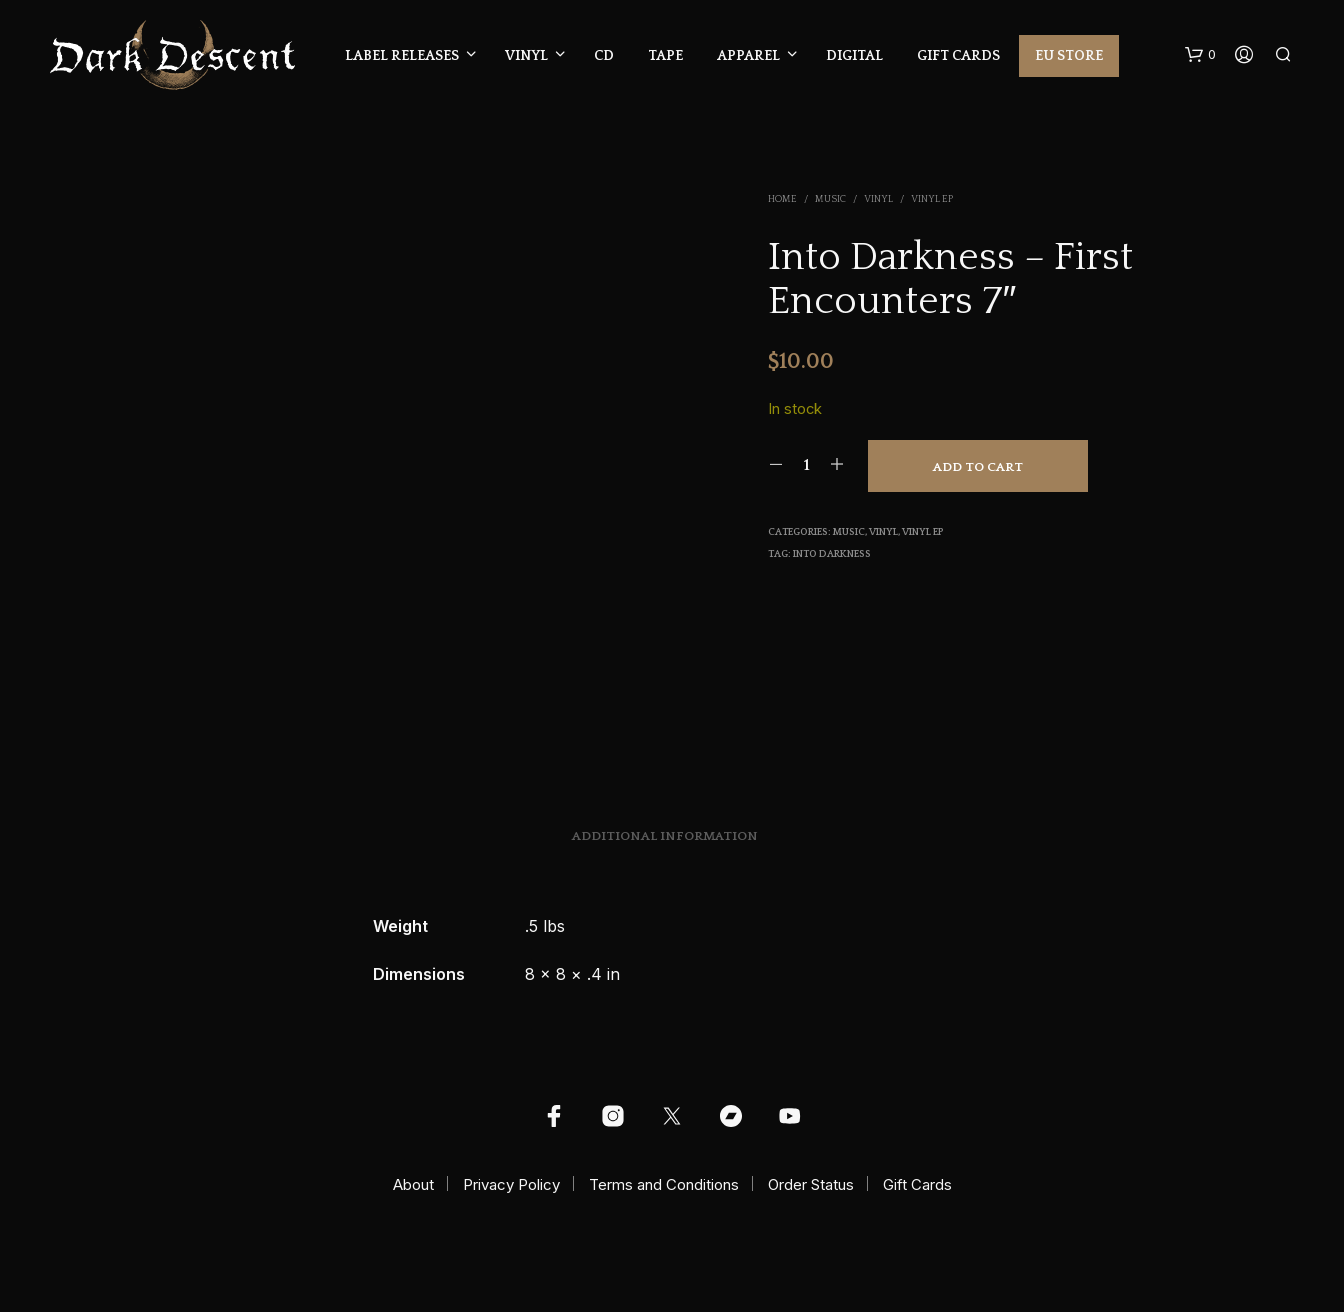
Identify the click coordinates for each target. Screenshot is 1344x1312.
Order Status (811, 1184)
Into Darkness (832, 554)
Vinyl (526, 56)
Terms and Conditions (664, 1184)
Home (782, 199)
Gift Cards (958, 56)
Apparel (748, 56)
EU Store (1069, 56)
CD (604, 56)
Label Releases (402, 56)
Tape (665, 56)
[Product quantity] (806, 465)
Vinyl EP (932, 199)
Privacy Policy (511, 1184)
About (413, 1184)
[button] (1200, 55)
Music (830, 199)
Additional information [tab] (665, 836)
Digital (854, 56)
